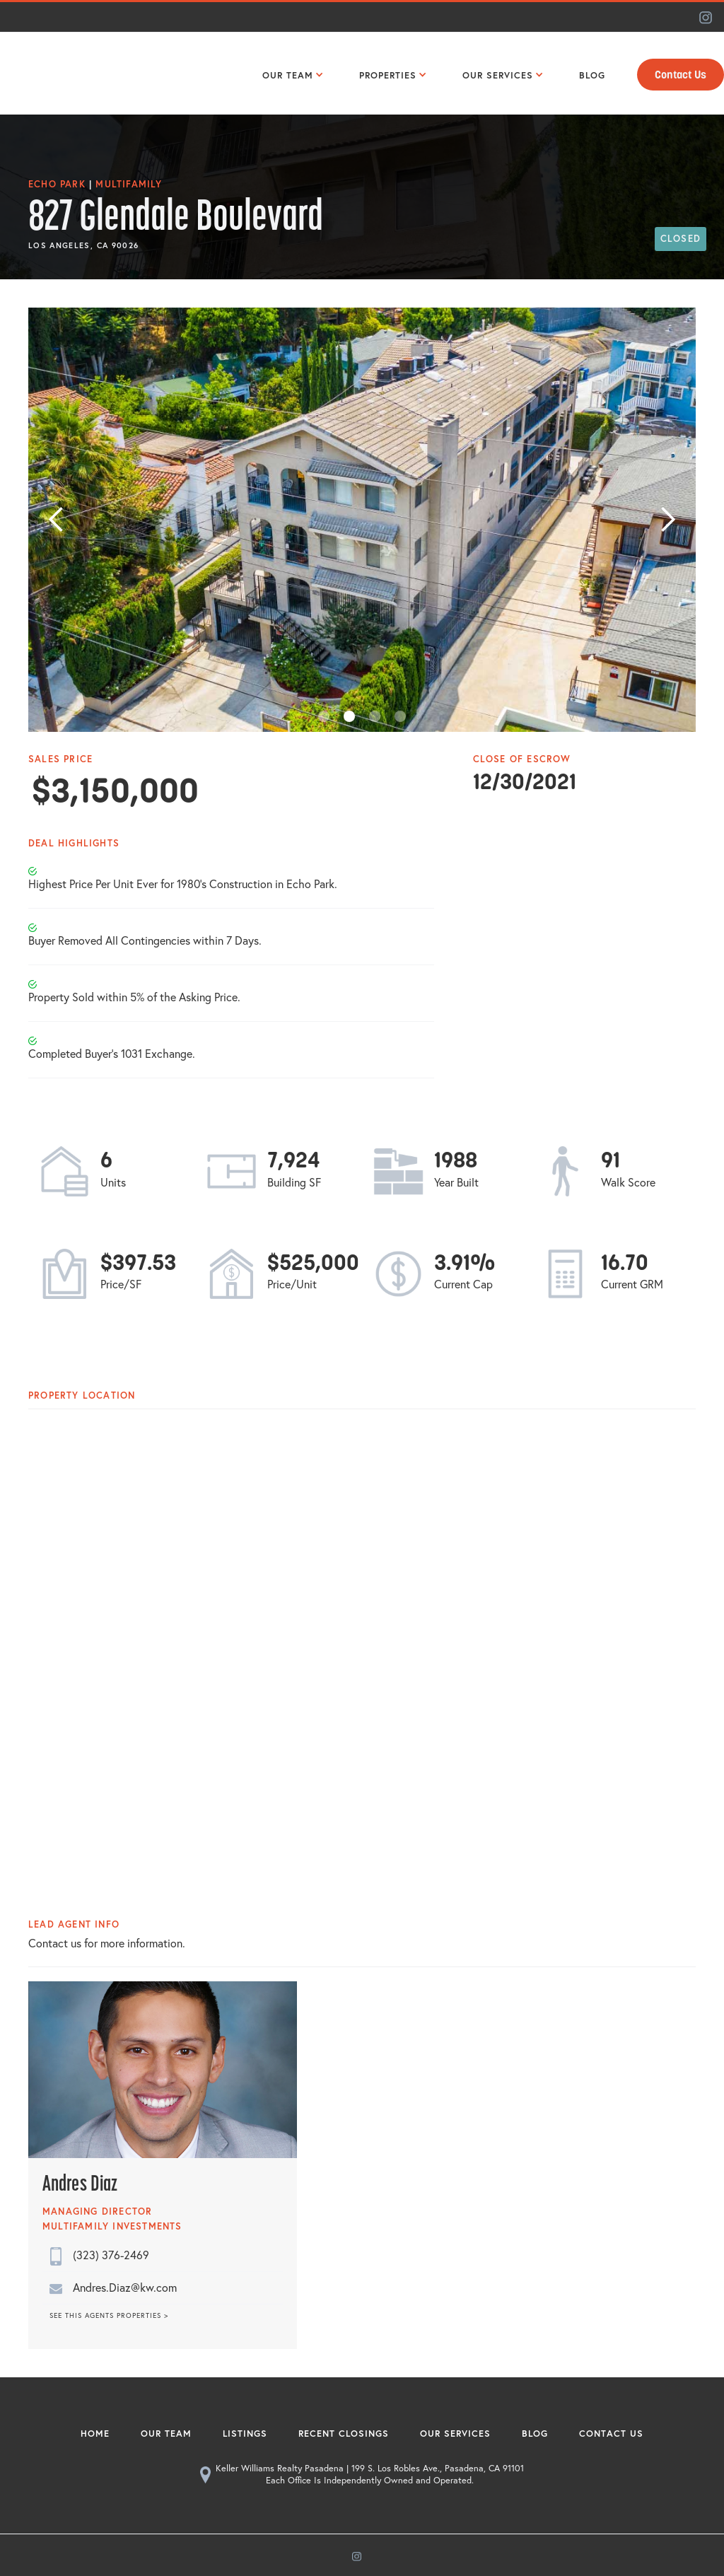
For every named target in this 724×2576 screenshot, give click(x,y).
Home (95, 2434)
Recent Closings (343, 2434)
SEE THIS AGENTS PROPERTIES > (108, 2315)
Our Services (455, 2434)
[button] (289, 73)
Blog (535, 2434)
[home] (60, 73)
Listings (245, 2434)
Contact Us (680, 75)
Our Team (166, 2434)
